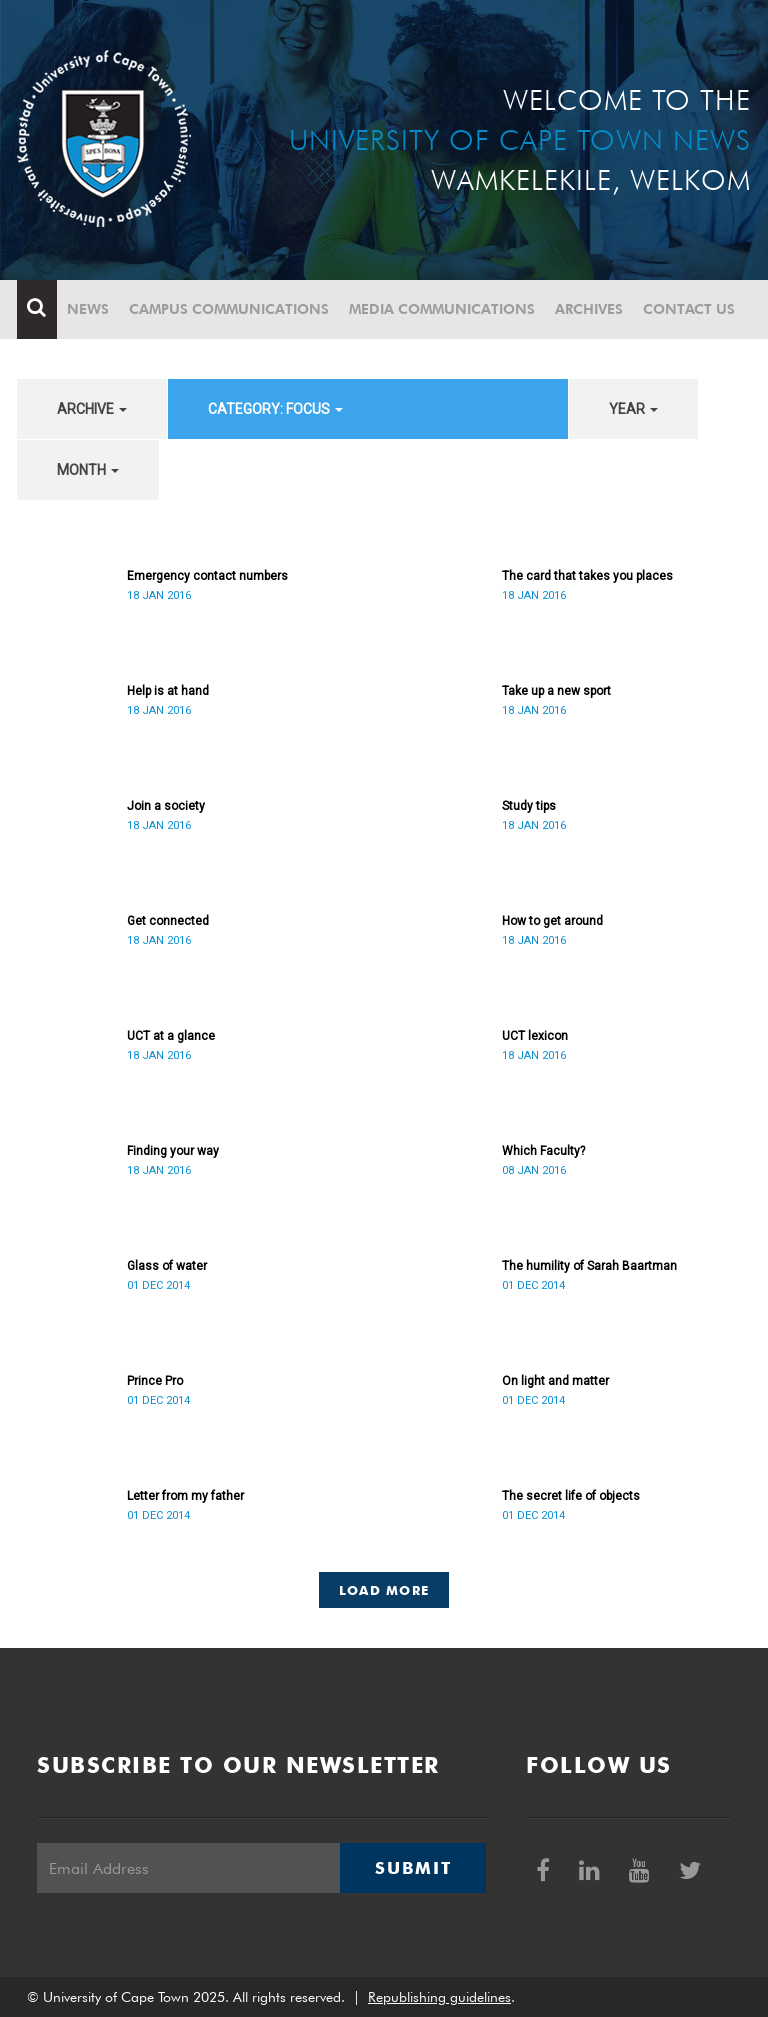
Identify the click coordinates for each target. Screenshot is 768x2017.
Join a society (166, 806)
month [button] (88, 470)
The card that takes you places (587, 576)
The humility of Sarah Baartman (589, 1266)
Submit (413, 1868)
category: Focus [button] (275, 409)
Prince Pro (155, 1381)
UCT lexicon (535, 1036)
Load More (384, 1590)
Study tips (529, 806)
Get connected (168, 921)
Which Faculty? (543, 1151)
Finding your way (173, 1151)
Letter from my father (185, 1496)
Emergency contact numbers (207, 576)
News (88, 309)
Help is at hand (168, 691)
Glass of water (167, 1266)
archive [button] (92, 409)
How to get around (552, 921)
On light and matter (555, 1381)
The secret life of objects (571, 1496)
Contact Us (689, 309)
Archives (589, 309)
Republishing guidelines (439, 1997)
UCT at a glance (171, 1036)
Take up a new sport (556, 691)
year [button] (633, 409)
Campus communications (229, 309)
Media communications (442, 309)
